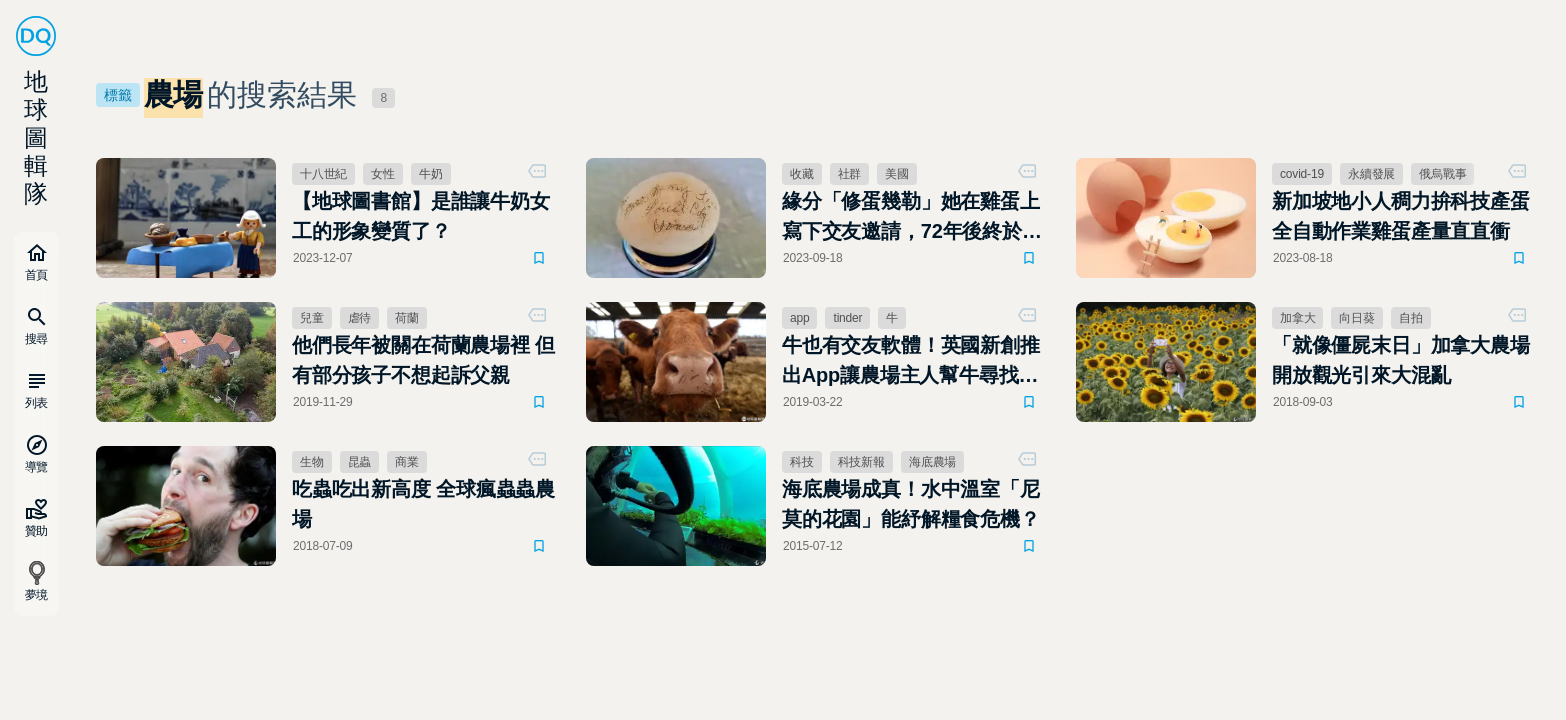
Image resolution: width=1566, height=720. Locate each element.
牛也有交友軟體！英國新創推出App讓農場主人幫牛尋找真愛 (911, 362)
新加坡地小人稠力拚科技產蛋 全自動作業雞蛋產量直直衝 (1407, 216)
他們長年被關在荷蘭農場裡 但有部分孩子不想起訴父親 (423, 360)
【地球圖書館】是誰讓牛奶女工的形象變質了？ (421, 216)
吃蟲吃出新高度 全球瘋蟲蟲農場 (423, 504)
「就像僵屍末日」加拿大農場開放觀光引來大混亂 (1401, 360)
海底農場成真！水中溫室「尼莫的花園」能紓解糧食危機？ (911, 504)
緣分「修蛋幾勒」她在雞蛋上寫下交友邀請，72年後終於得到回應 (912, 218)
